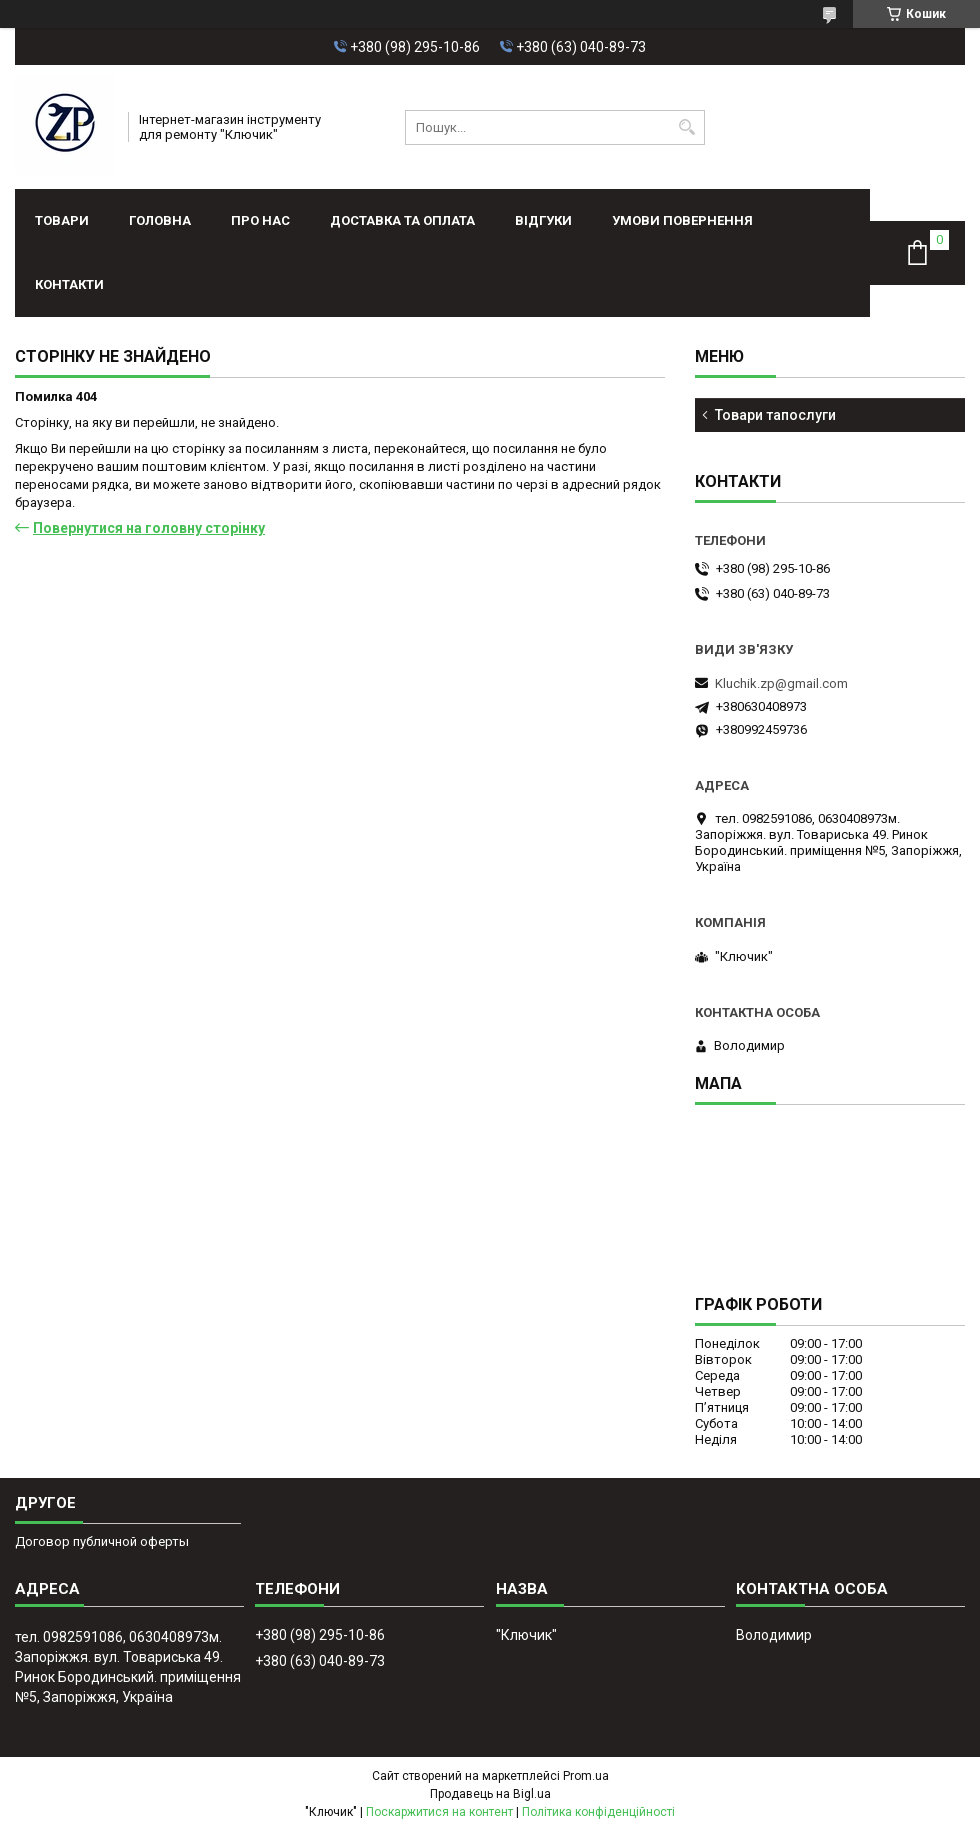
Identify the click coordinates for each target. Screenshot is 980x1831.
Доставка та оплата (402, 220)
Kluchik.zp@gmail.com (781, 683)
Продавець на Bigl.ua (490, 1794)
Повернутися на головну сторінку (149, 528)
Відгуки (543, 220)
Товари (62, 220)
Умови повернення (682, 220)
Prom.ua (586, 1776)
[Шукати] (687, 127)
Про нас (260, 220)
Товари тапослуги (775, 415)
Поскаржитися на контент (439, 1812)
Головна (160, 220)
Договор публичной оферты (102, 1541)
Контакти (69, 284)
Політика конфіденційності (598, 1812)
